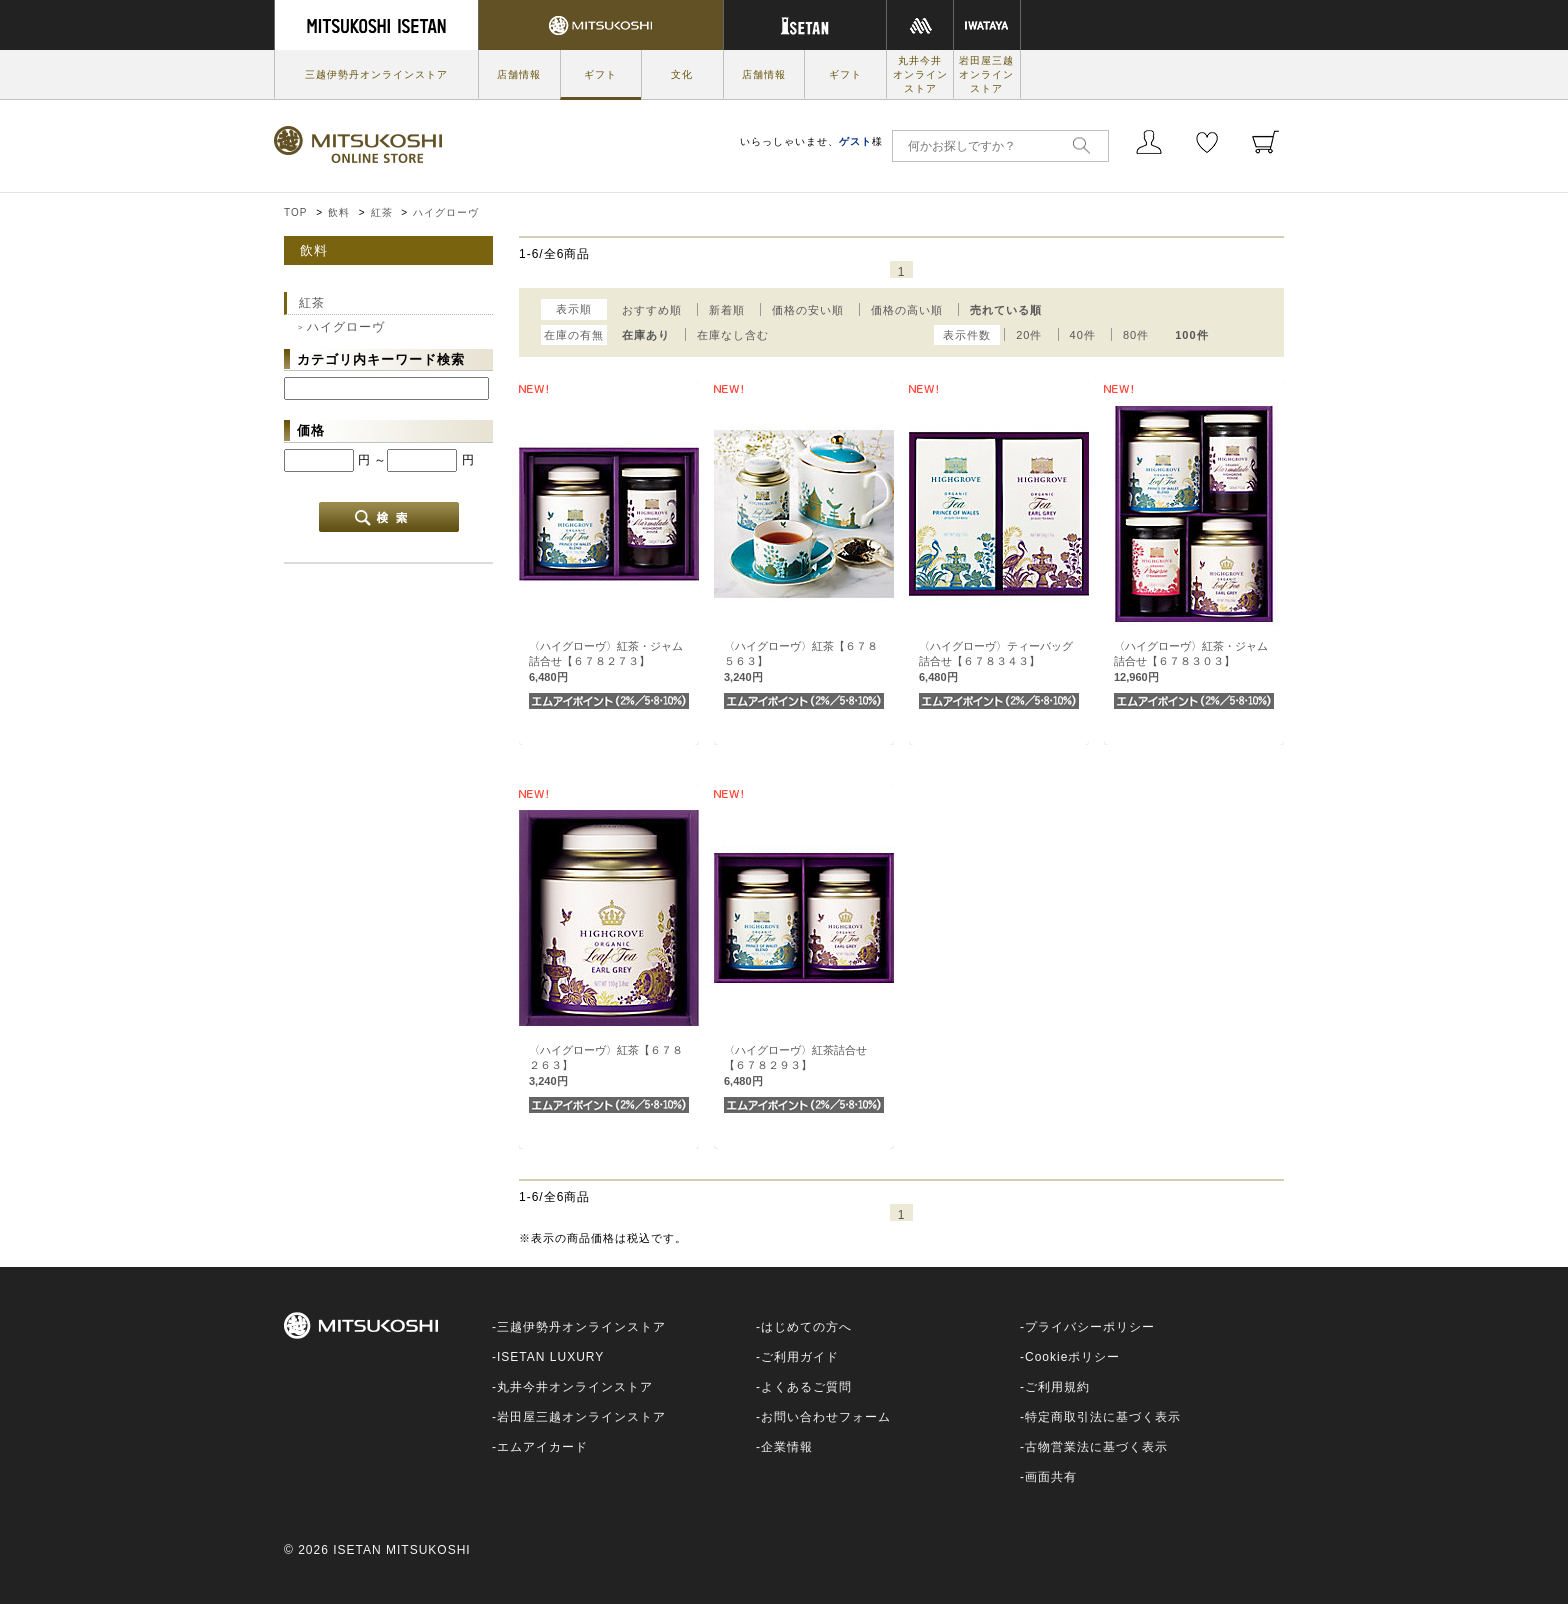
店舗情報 (519, 74)
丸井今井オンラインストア (920, 74)
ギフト (600, 74)
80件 (1136, 335)
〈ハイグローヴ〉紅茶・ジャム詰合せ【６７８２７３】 (606, 661)
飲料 (339, 212)
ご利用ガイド (800, 1357)
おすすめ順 (652, 310)
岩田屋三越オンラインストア (986, 74)
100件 (1191, 335)
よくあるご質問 (806, 1387)
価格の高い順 (907, 310)
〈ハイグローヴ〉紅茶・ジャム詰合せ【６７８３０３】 (1191, 661)
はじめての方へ (806, 1327)
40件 (1083, 335)
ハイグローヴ (446, 212)
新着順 (727, 310)
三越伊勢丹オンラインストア (376, 74)
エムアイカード (542, 1447)
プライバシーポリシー (1090, 1327)
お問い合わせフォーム (826, 1417)
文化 (682, 74)
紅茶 (382, 212)
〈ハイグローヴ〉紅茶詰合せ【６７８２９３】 (795, 1065)
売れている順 (1006, 310)
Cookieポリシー (1072, 1357)
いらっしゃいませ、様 (811, 141)
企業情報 (787, 1447)
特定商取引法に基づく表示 (1103, 1417)
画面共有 (1051, 1477)
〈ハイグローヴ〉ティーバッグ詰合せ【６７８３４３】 (996, 661)
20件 (1029, 335)
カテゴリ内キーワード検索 (381, 359)
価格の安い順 (808, 310)
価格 (311, 430)
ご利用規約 (1057, 1387)
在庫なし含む (733, 335)
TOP (295, 212)
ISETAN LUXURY (550, 1357)
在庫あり (646, 335)
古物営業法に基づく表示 (1096, 1447)
